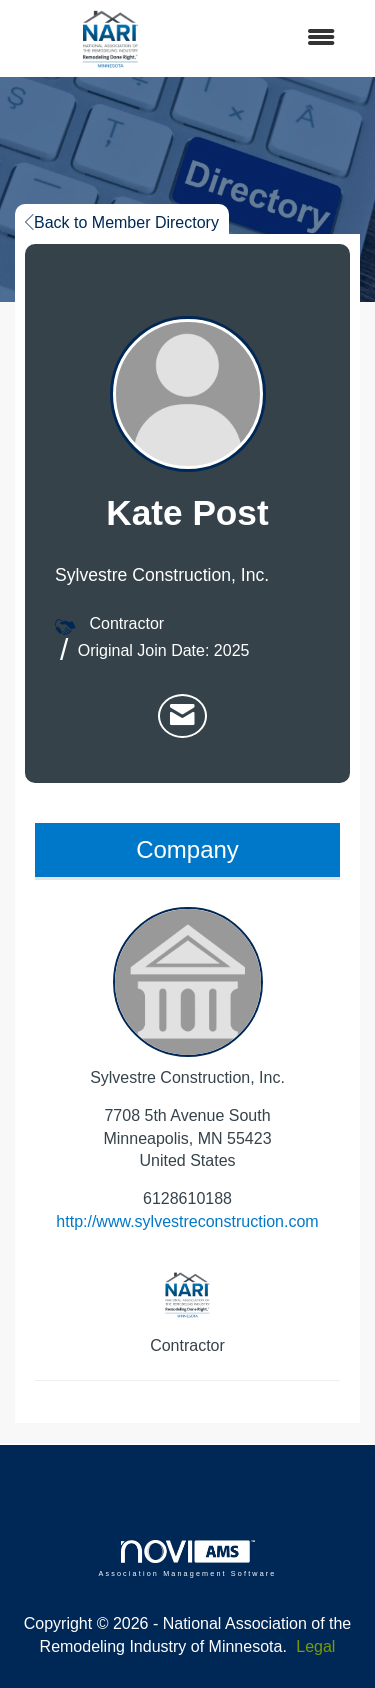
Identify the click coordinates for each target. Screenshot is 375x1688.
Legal (315, 1646)
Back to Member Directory (122, 222)
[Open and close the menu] (280, 38)
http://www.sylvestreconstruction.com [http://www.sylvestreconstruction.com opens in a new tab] (187, 1221)
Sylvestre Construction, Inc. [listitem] (187, 996)
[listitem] (182, 716)
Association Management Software (187, 1558)
